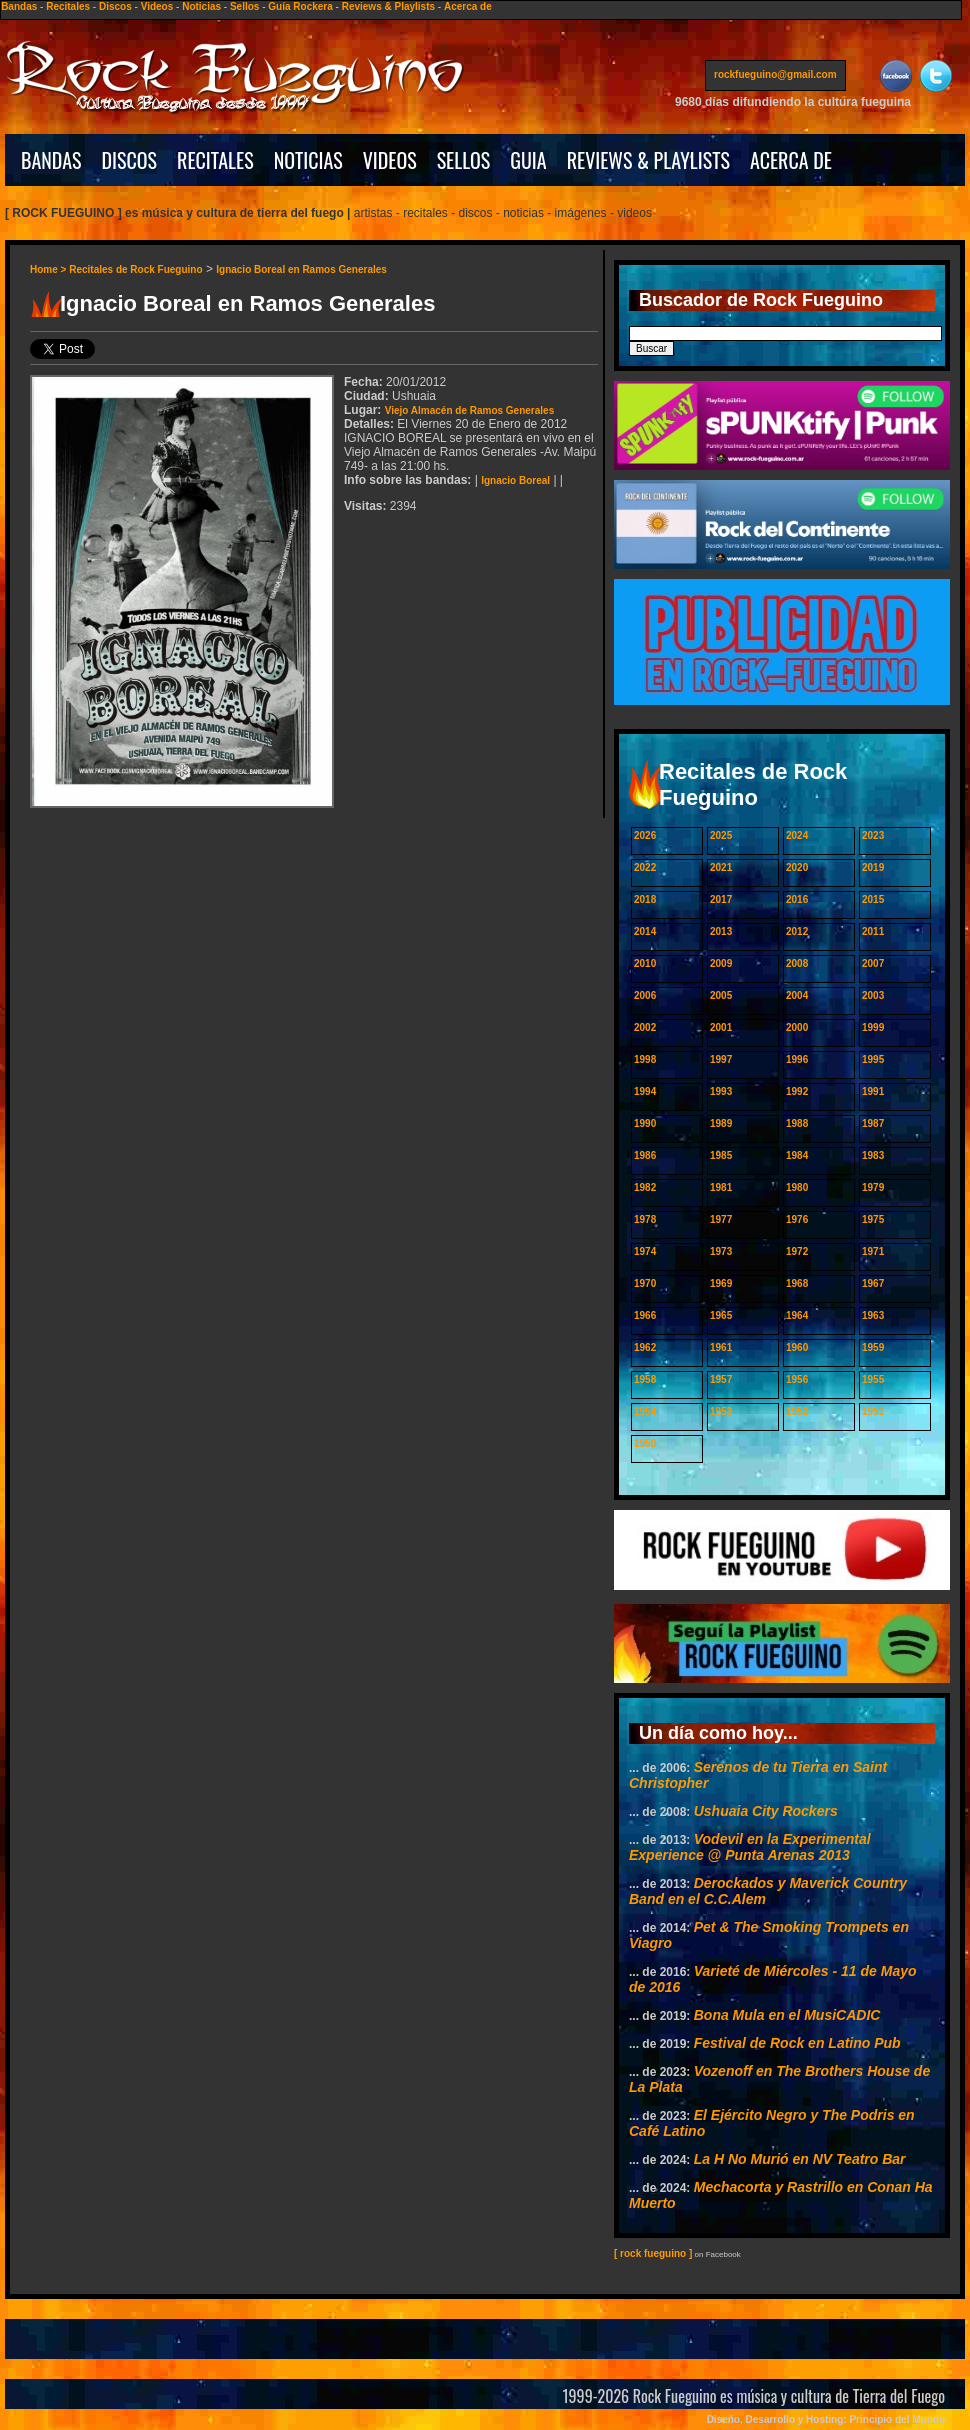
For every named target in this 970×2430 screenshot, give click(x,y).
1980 (797, 1187)
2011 (873, 931)
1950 (645, 1443)
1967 (873, 1283)
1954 (645, 1411)
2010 (645, 963)
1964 (797, 1315)
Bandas (19, 6)
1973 (721, 1251)
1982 (645, 1187)
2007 (873, 963)
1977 (721, 1219)
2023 (873, 835)
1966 (645, 1315)
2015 (873, 899)
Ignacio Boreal (515, 480)
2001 (721, 1027)
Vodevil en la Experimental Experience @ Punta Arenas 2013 (750, 1847)
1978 (645, 1219)
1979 (873, 1187)
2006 (645, 995)
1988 (797, 1123)
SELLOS (464, 160)
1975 (873, 1219)
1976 (797, 1219)
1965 (721, 1315)
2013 (721, 931)
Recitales (68, 6)
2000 (797, 1027)
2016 (797, 899)
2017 (721, 899)
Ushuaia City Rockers (766, 1811)
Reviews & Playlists (388, 6)
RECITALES (215, 160)
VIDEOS (390, 160)
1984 (797, 1155)
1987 (873, 1123)
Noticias (201, 6)
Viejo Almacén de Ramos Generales (470, 410)
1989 (721, 1123)
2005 (721, 995)
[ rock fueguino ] (653, 2253)
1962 (645, 1347)
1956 (797, 1379)
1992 (797, 1091)
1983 (873, 1155)
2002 (645, 1027)
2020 (797, 867)
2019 (873, 867)
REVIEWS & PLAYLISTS (648, 160)
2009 (721, 963)
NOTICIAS (308, 160)
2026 (645, 835)
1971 (873, 1251)
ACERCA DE (791, 160)
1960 (797, 1347)
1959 (873, 1347)
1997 (721, 1059)
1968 (797, 1283)
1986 (645, 1155)
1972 (797, 1251)
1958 (645, 1379)
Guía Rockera (300, 6)
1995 (873, 1059)
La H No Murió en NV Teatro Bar (800, 2159)
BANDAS (51, 160)
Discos (115, 6)
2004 (797, 995)
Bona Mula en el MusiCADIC (787, 2015)
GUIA (528, 160)
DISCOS (130, 160)
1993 (721, 1091)
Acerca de (468, 6)
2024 (797, 835)
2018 (645, 899)
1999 (873, 1027)
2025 (721, 835)
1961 (721, 1347)
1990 (645, 1123)
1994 (645, 1091)
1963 (873, 1315)
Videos (157, 6)
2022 (645, 867)
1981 (721, 1187)
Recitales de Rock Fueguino (135, 269)
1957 (721, 1379)
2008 (797, 963)
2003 (873, 995)
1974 (645, 1251)
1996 (797, 1059)
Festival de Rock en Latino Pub (797, 2043)
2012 (797, 931)
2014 (645, 931)
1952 (797, 1411)
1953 (721, 1411)
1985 (721, 1155)
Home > (49, 269)
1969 (721, 1283)
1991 (873, 1091)
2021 (721, 867)
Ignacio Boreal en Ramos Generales (301, 269)
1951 (873, 1411)
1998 (645, 1059)
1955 (873, 1379)
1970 (645, 1283)
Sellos (244, 6)
